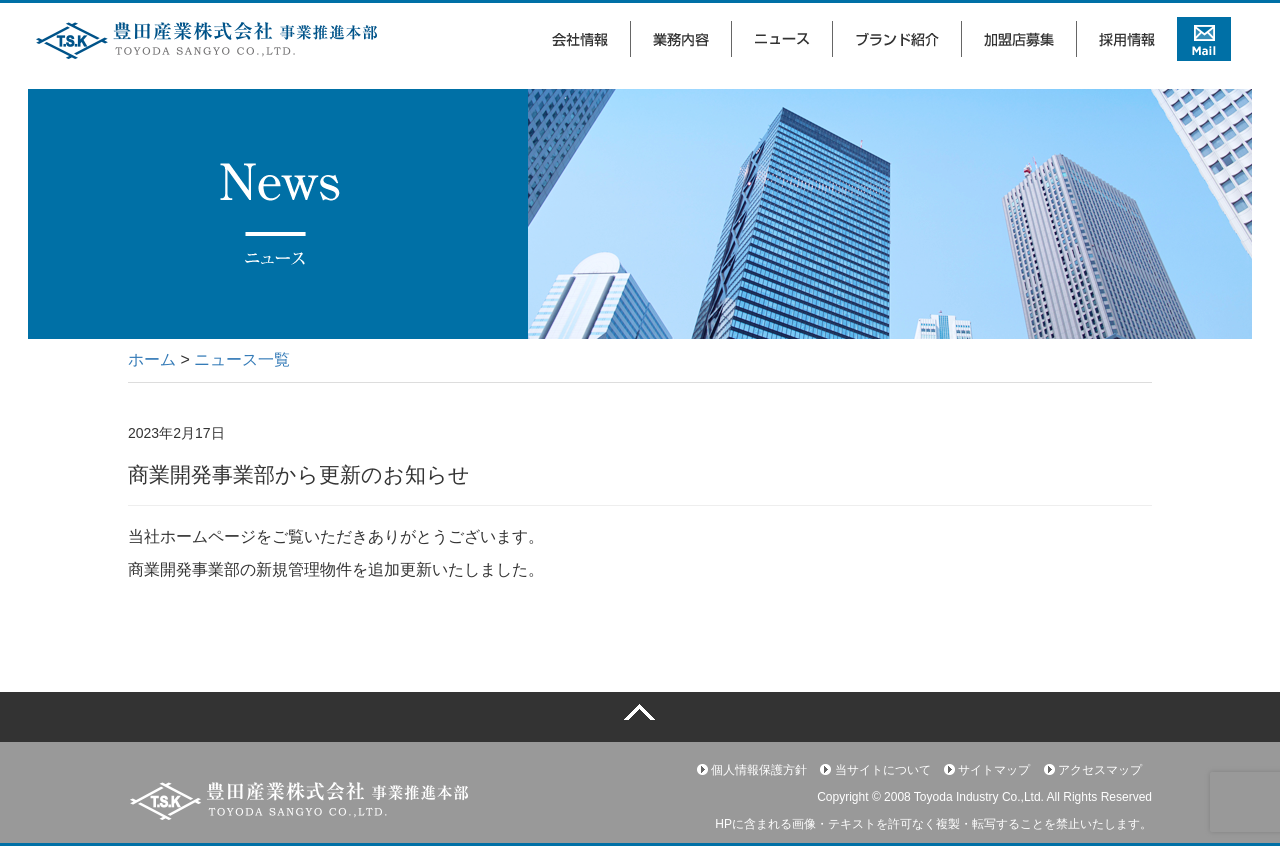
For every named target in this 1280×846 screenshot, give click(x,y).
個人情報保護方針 (752, 770)
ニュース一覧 (242, 359)
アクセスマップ (1093, 770)
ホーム (152, 359)
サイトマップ (987, 770)
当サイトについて (875, 770)
